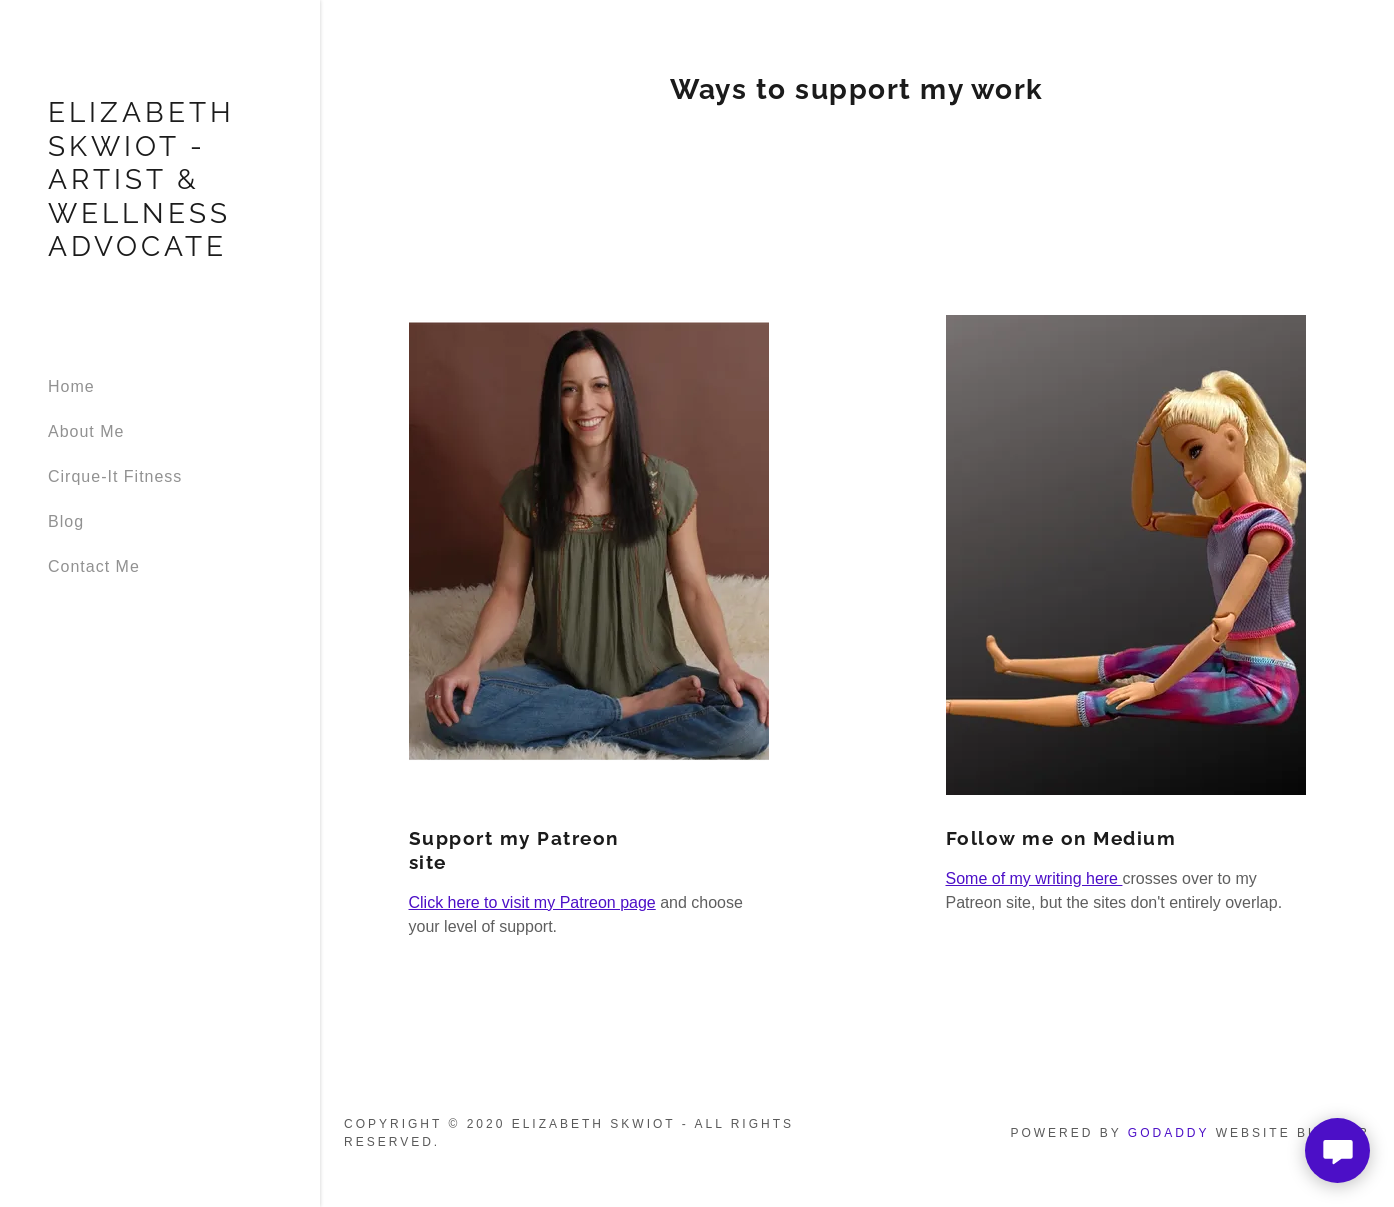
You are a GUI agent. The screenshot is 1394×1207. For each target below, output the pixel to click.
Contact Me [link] (94, 566)
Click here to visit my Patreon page (532, 902)
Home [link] (71, 386)
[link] (160, 250)
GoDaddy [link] (1168, 1133)
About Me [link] (86, 431)
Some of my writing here (1034, 878)
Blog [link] (66, 521)
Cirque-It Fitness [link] (115, 476)
